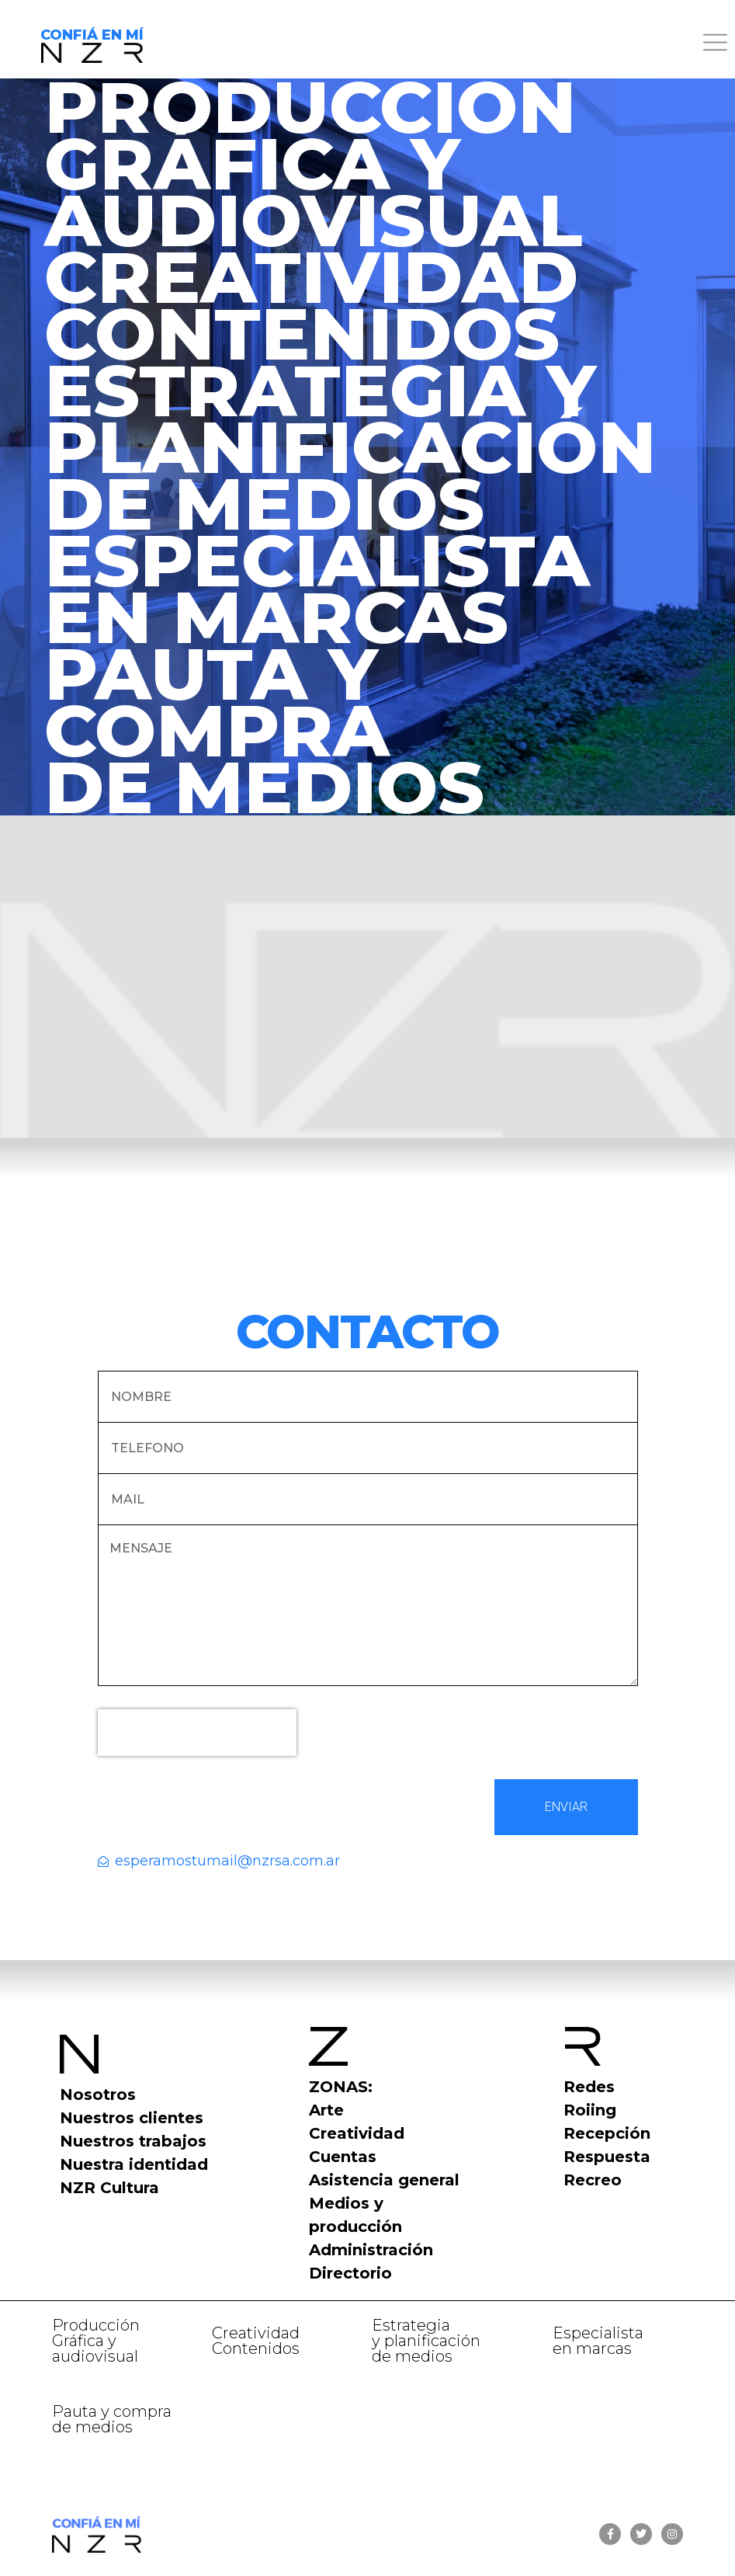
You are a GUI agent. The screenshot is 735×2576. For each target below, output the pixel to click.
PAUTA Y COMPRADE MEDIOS (264, 730)
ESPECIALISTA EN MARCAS (317, 588)
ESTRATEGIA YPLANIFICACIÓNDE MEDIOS (350, 447)
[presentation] (197, 1732)
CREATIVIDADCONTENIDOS (311, 305)
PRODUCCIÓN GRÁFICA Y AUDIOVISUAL (313, 163)
